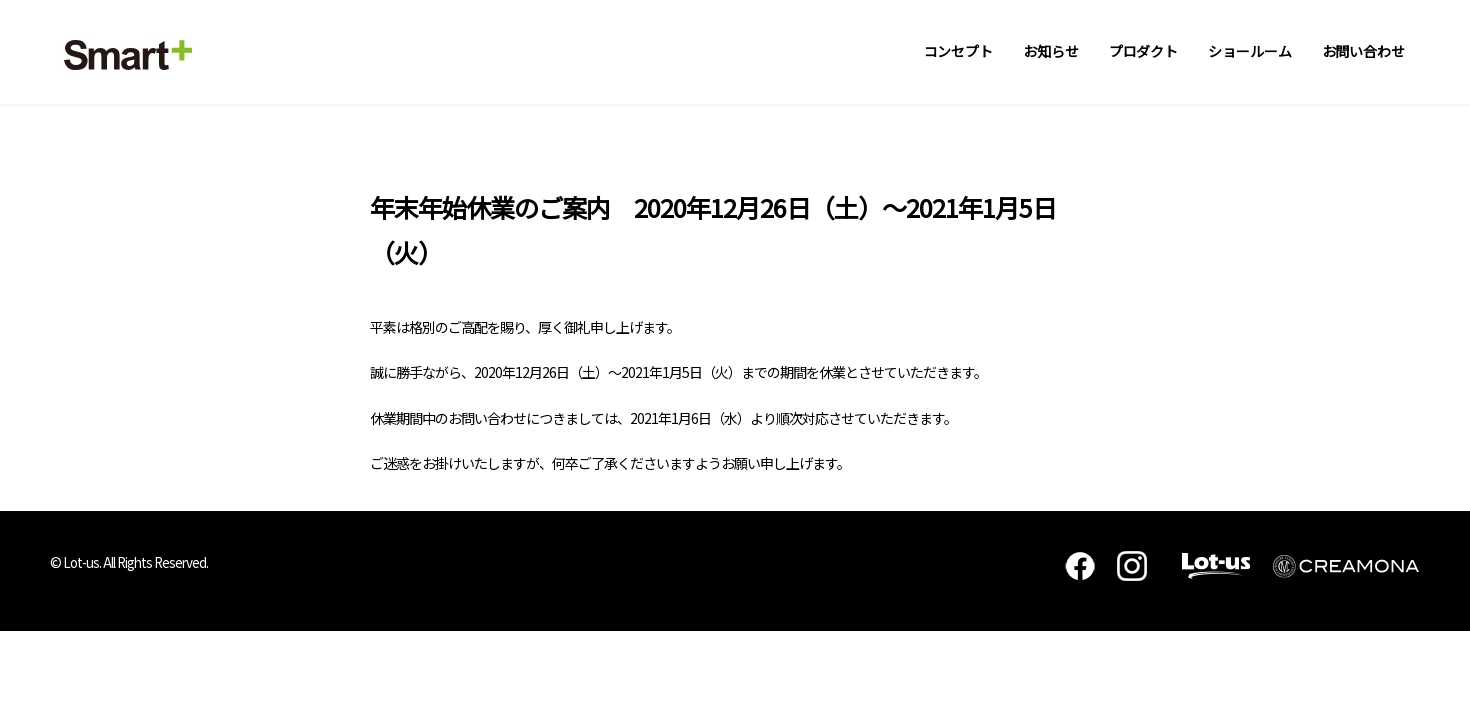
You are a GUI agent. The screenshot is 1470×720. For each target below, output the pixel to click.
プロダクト (1144, 51)
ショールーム (1249, 51)
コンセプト (959, 51)
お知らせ (1051, 51)
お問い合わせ (1363, 51)
